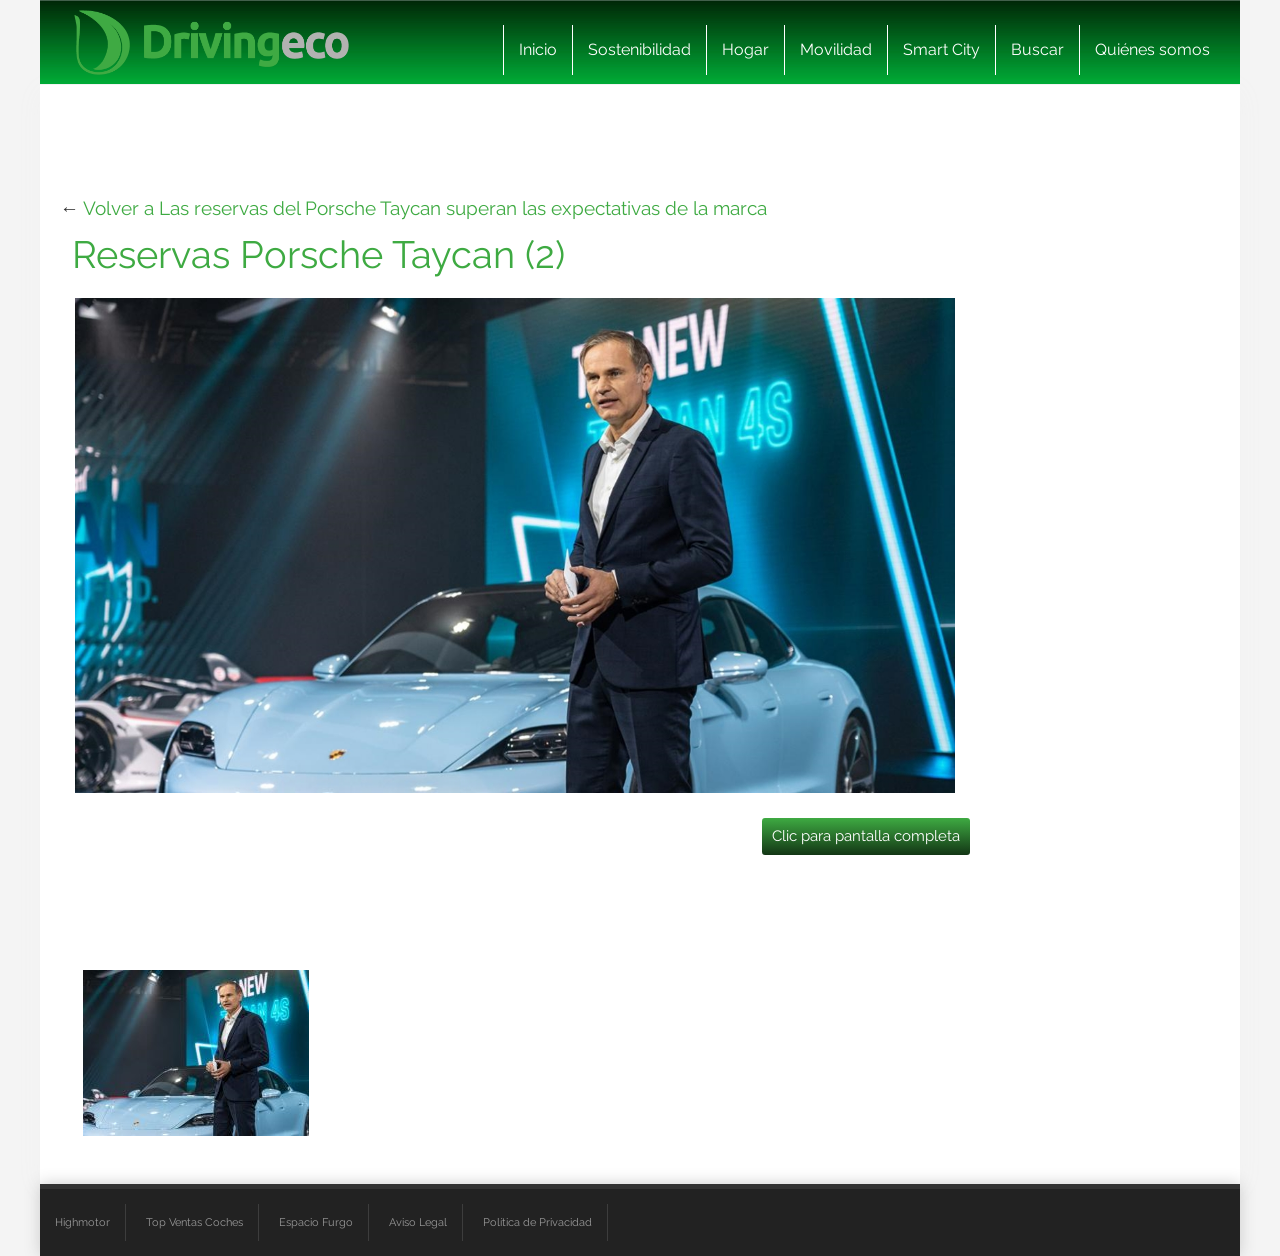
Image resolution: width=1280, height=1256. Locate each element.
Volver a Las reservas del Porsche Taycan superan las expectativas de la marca (425, 208)
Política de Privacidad (537, 1222)
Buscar (1037, 49)
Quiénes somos (1152, 49)
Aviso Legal (418, 1222)
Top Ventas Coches (194, 1222)
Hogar (745, 49)
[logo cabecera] (211, 42)
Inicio (538, 49)
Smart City (941, 49)
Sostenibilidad (639, 49)
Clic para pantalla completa (866, 836)
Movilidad (836, 49)
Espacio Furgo (316, 1222)
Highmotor (82, 1222)
